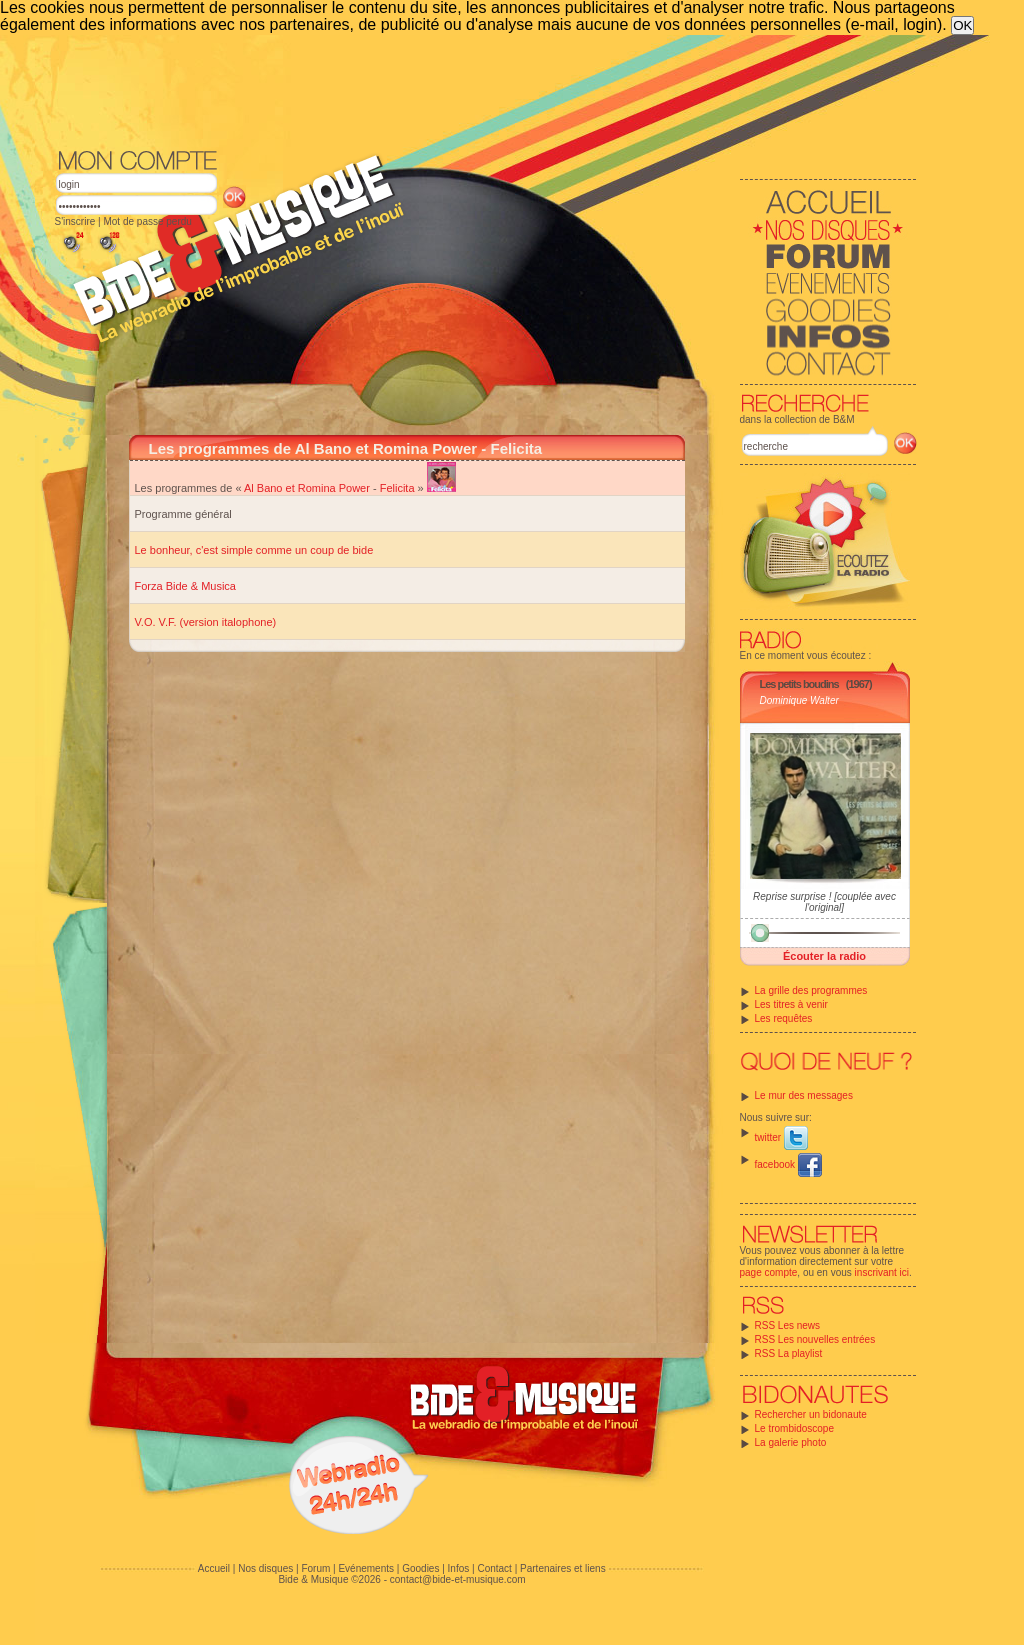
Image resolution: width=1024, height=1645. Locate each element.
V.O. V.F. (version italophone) (206, 622)
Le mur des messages (804, 1095)
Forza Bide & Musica (185, 586)
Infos (459, 1568)
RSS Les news (788, 1325)
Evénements (366, 1568)
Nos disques (265, 1568)
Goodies (420, 1568)
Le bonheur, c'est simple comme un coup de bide (254, 550)
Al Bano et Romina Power (307, 488)
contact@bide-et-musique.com (458, 1579)
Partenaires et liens (563, 1568)
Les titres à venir (791, 1004)
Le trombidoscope (795, 1428)
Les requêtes (784, 1018)
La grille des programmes (811, 990)
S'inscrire (75, 221)
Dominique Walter (799, 700)
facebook (788, 1164)
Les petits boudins (799, 684)
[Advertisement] (486, 90)
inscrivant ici (882, 1272)
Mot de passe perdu (147, 221)
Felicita (397, 488)
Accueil (214, 1568)
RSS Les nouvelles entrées (815, 1339)
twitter (781, 1137)
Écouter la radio (824, 956)
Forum (315, 1568)
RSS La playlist (789, 1353)
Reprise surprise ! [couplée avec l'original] (824, 902)
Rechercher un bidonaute (811, 1414)
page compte (769, 1272)
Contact (494, 1568)
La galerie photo (791, 1442)
